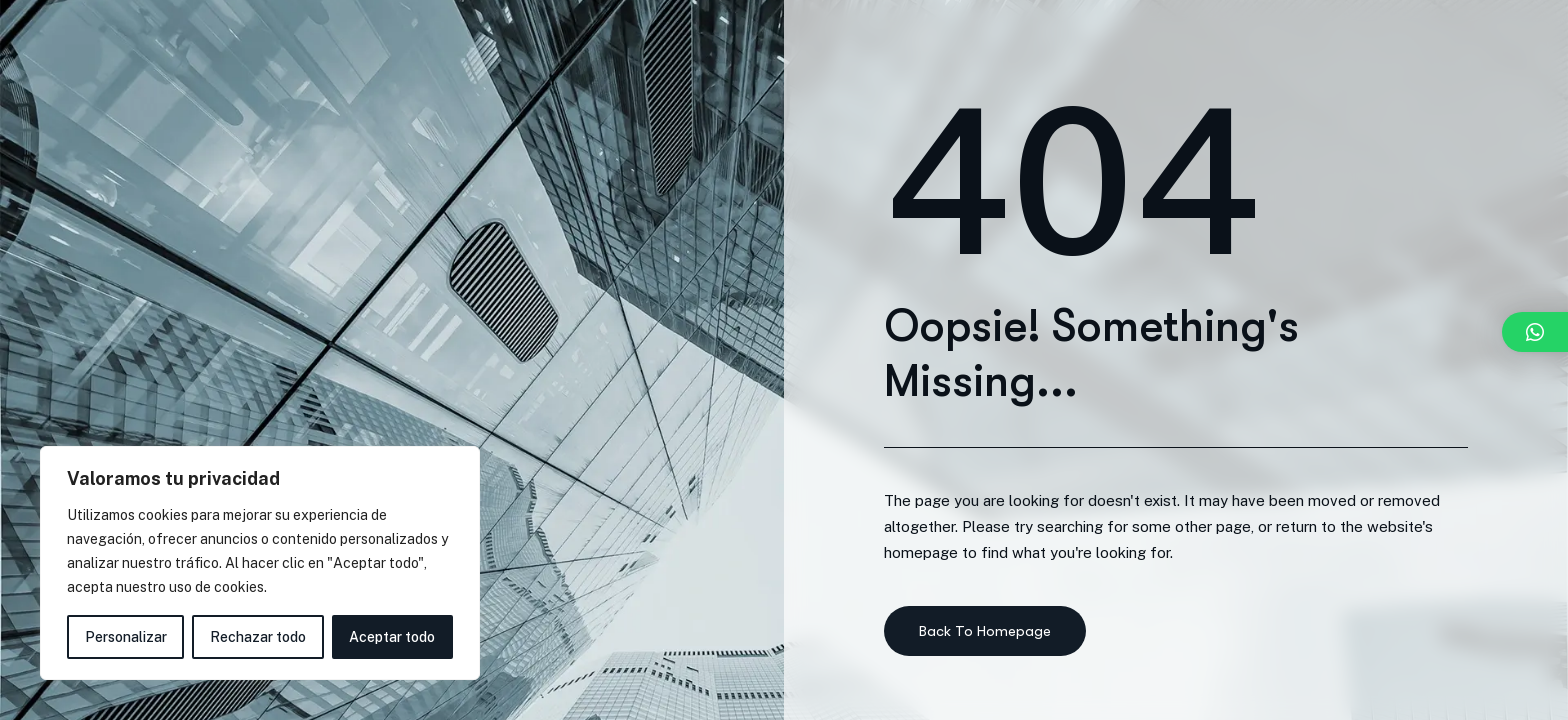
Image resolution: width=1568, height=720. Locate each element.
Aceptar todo (392, 637)
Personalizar (126, 637)
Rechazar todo (258, 637)
